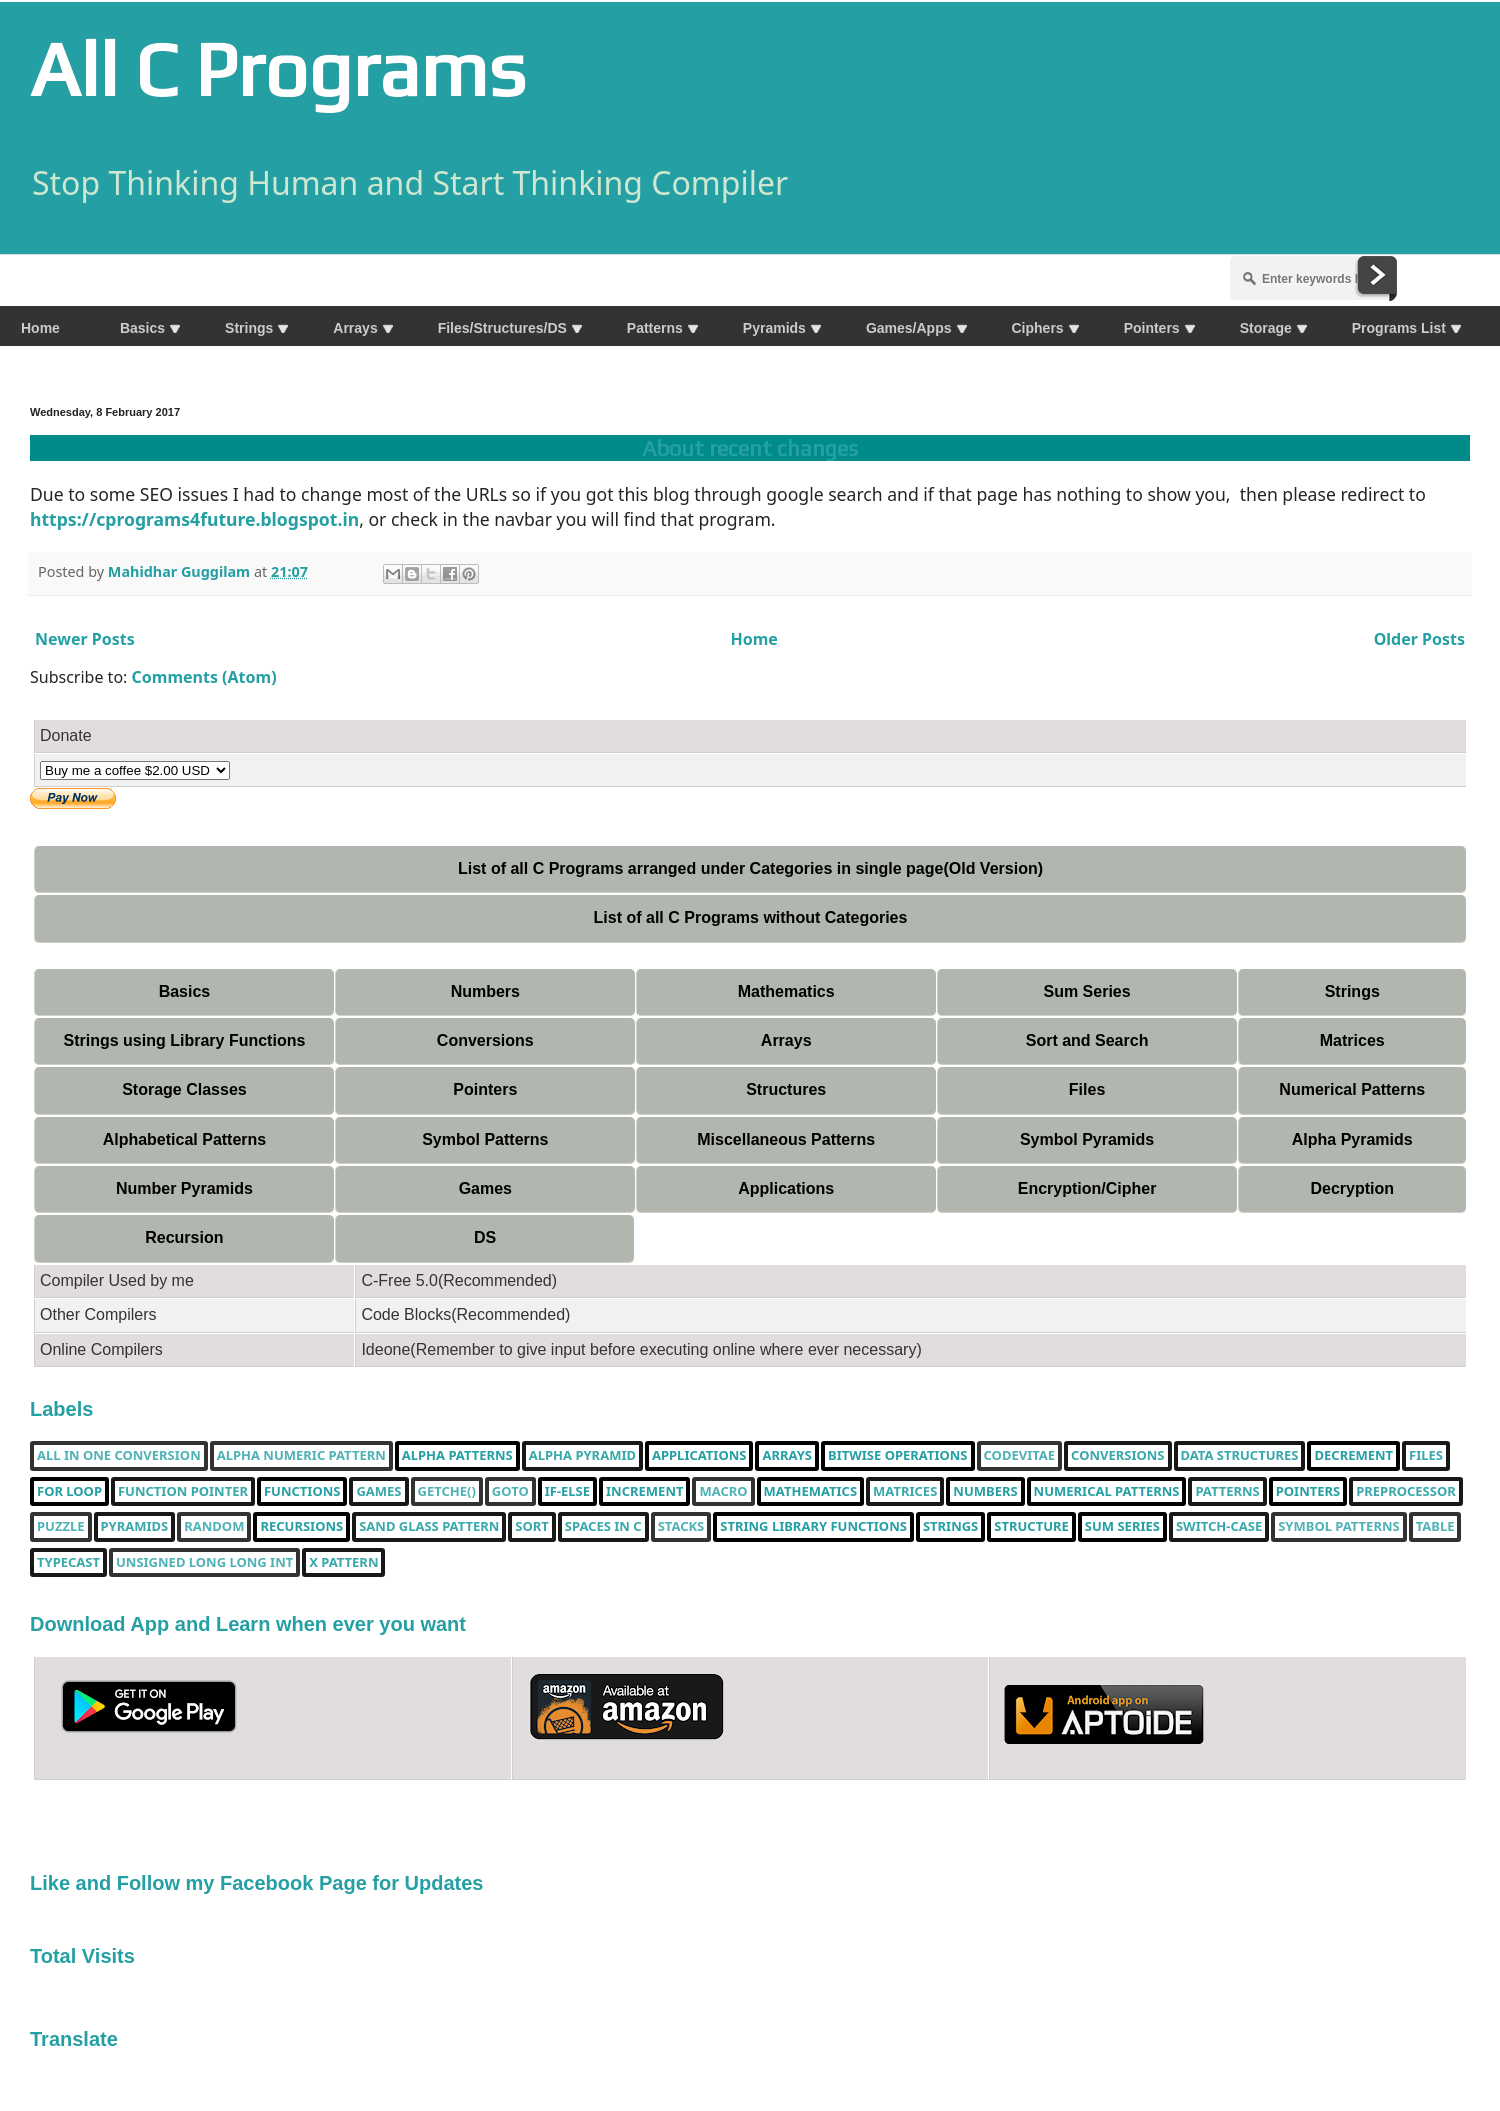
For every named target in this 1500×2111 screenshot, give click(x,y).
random (214, 1527)
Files (1087, 1089)
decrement (1353, 1456)
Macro (723, 1492)
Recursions (301, 1527)
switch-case (1219, 1527)
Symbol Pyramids (1087, 1139)
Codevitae (1020, 1456)
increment (644, 1492)
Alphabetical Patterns (185, 1139)
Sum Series (1086, 991)
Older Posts (1419, 639)
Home (753, 639)
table (1435, 1527)
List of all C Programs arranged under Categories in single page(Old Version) (750, 868)
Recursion (184, 1237)
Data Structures (1240, 1456)
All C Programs (277, 69)
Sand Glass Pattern (429, 1527)
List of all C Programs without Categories (751, 917)
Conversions (485, 1040)
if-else (567, 1492)
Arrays (786, 1040)
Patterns (1227, 1492)
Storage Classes (184, 1089)
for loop (69, 1492)
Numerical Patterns (1352, 1089)
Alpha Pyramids (1352, 1139)
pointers (1308, 1492)
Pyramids (135, 1527)
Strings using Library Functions (185, 1040)
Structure (1031, 1527)
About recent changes (750, 448)
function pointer (183, 1492)
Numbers (485, 991)
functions (302, 1492)
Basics (185, 991)
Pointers (485, 1089)
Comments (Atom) (204, 677)
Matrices (1352, 1040)
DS (485, 1237)
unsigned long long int (204, 1563)
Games (485, 1188)
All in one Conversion (119, 1456)
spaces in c (603, 1527)
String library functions (813, 1527)
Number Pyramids (184, 1188)
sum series (1122, 1527)
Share (52, 243)
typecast (68, 1563)
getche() (447, 1492)
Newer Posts (85, 639)
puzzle (61, 1527)
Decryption (1352, 1188)
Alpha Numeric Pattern (301, 1456)
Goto (510, 1492)
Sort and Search (1087, 1040)
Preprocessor (1406, 1492)
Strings (1352, 991)
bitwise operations (897, 1456)
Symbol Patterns (485, 1139)
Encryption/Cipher (1087, 1188)
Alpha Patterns (457, 1456)
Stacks (681, 1527)
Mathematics (786, 991)
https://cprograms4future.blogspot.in (194, 519)
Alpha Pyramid (582, 1456)
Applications (786, 1188)
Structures (786, 1089)
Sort (531, 1527)
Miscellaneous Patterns (786, 1139)
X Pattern (343, 1563)
